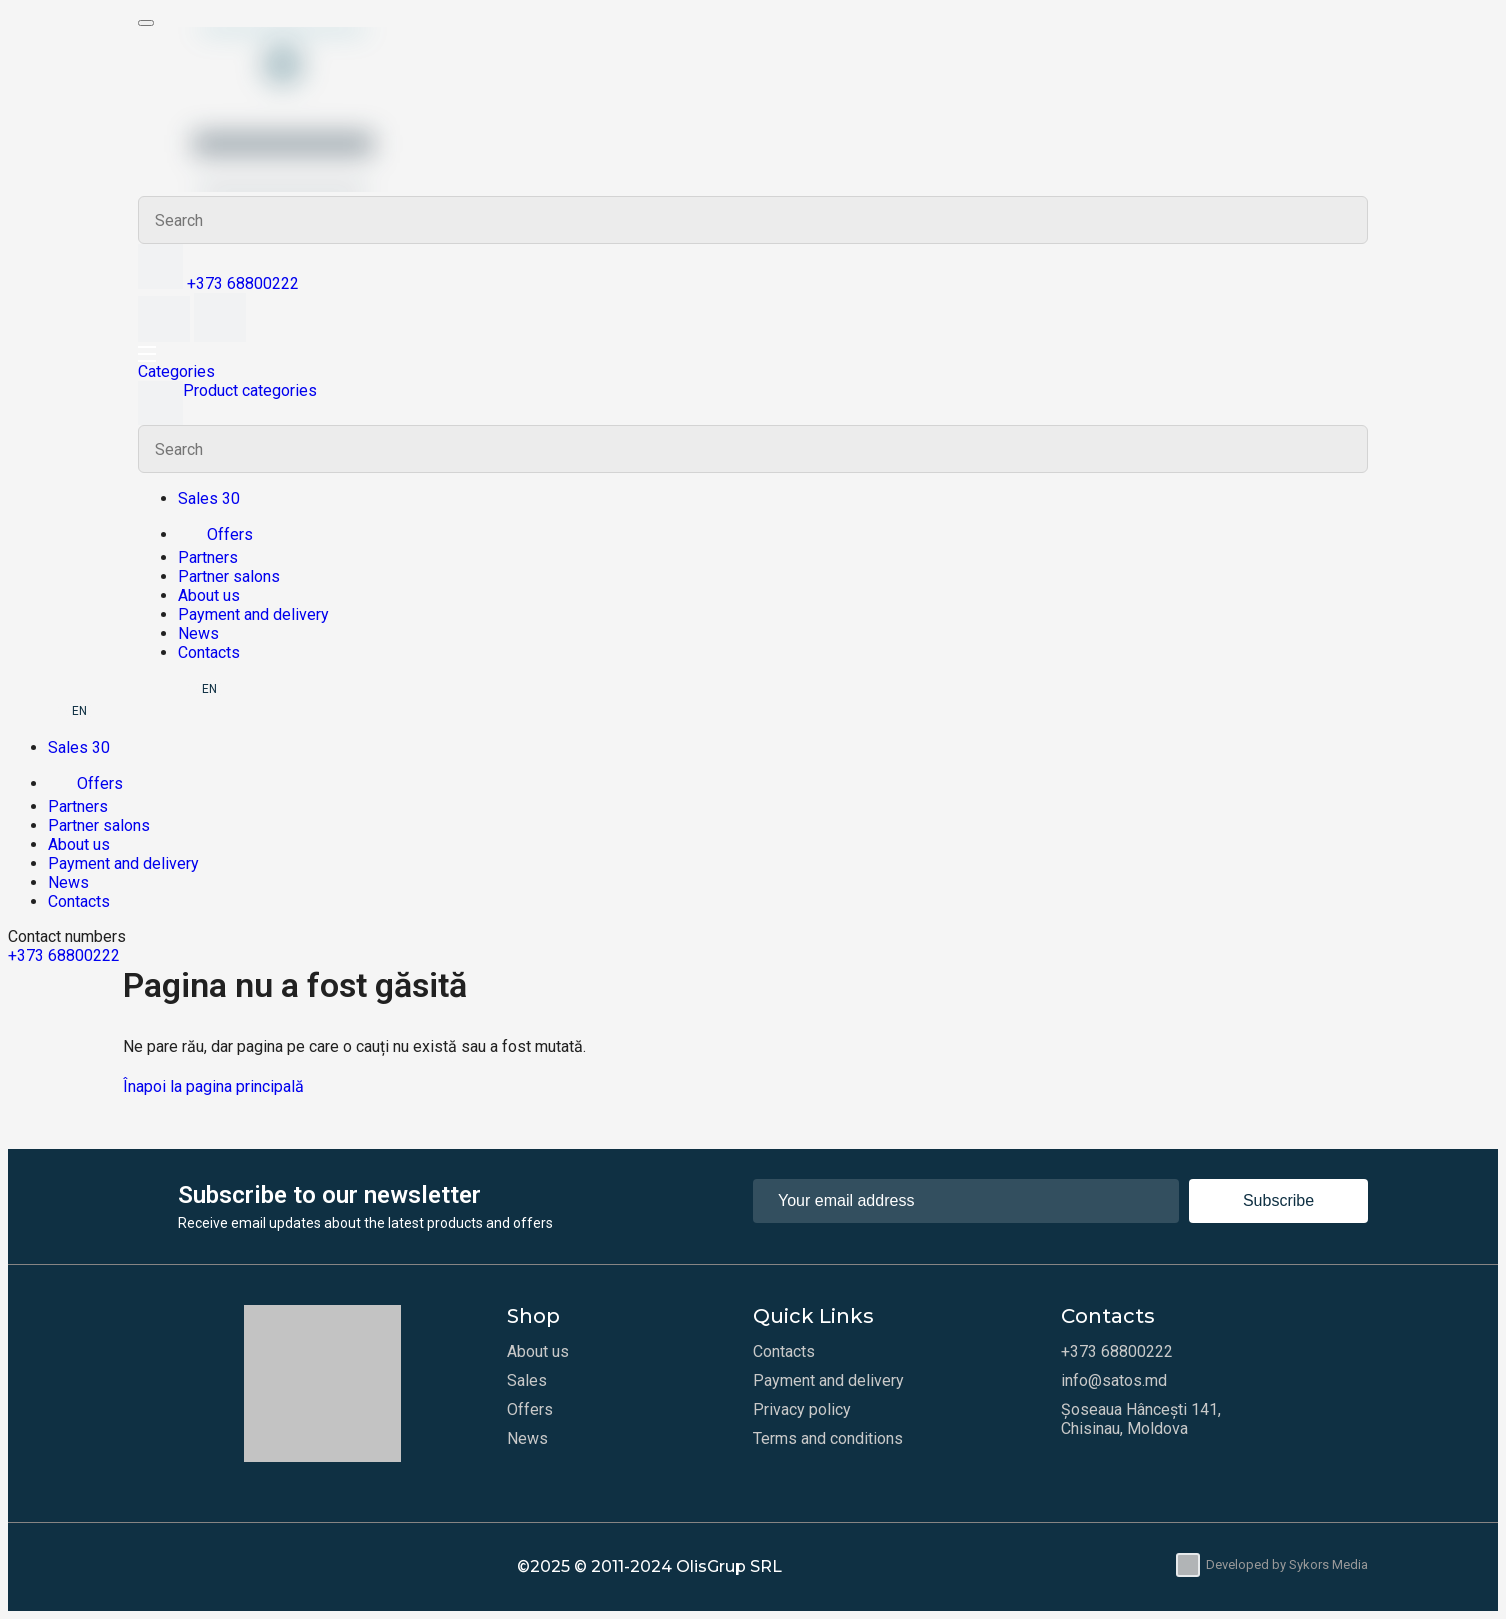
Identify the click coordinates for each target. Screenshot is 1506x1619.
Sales (527, 1380)
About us (209, 595)
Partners (208, 557)
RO (181, 689)
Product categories (227, 403)
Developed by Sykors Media (1272, 1565)
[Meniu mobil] (146, 23)
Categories (176, 371)
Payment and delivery (253, 614)
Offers (215, 534)
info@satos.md (1114, 1380)
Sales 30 (209, 498)
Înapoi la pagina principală (213, 1086)
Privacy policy (802, 1409)
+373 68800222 (243, 283)
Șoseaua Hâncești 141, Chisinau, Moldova (1141, 1419)
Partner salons (229, 576)
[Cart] (220, 336)
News (198, 633)
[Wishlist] (166, 336)
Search (1344, 220)
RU (153, 689)
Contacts (209, 652)
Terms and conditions (828, 1438)
